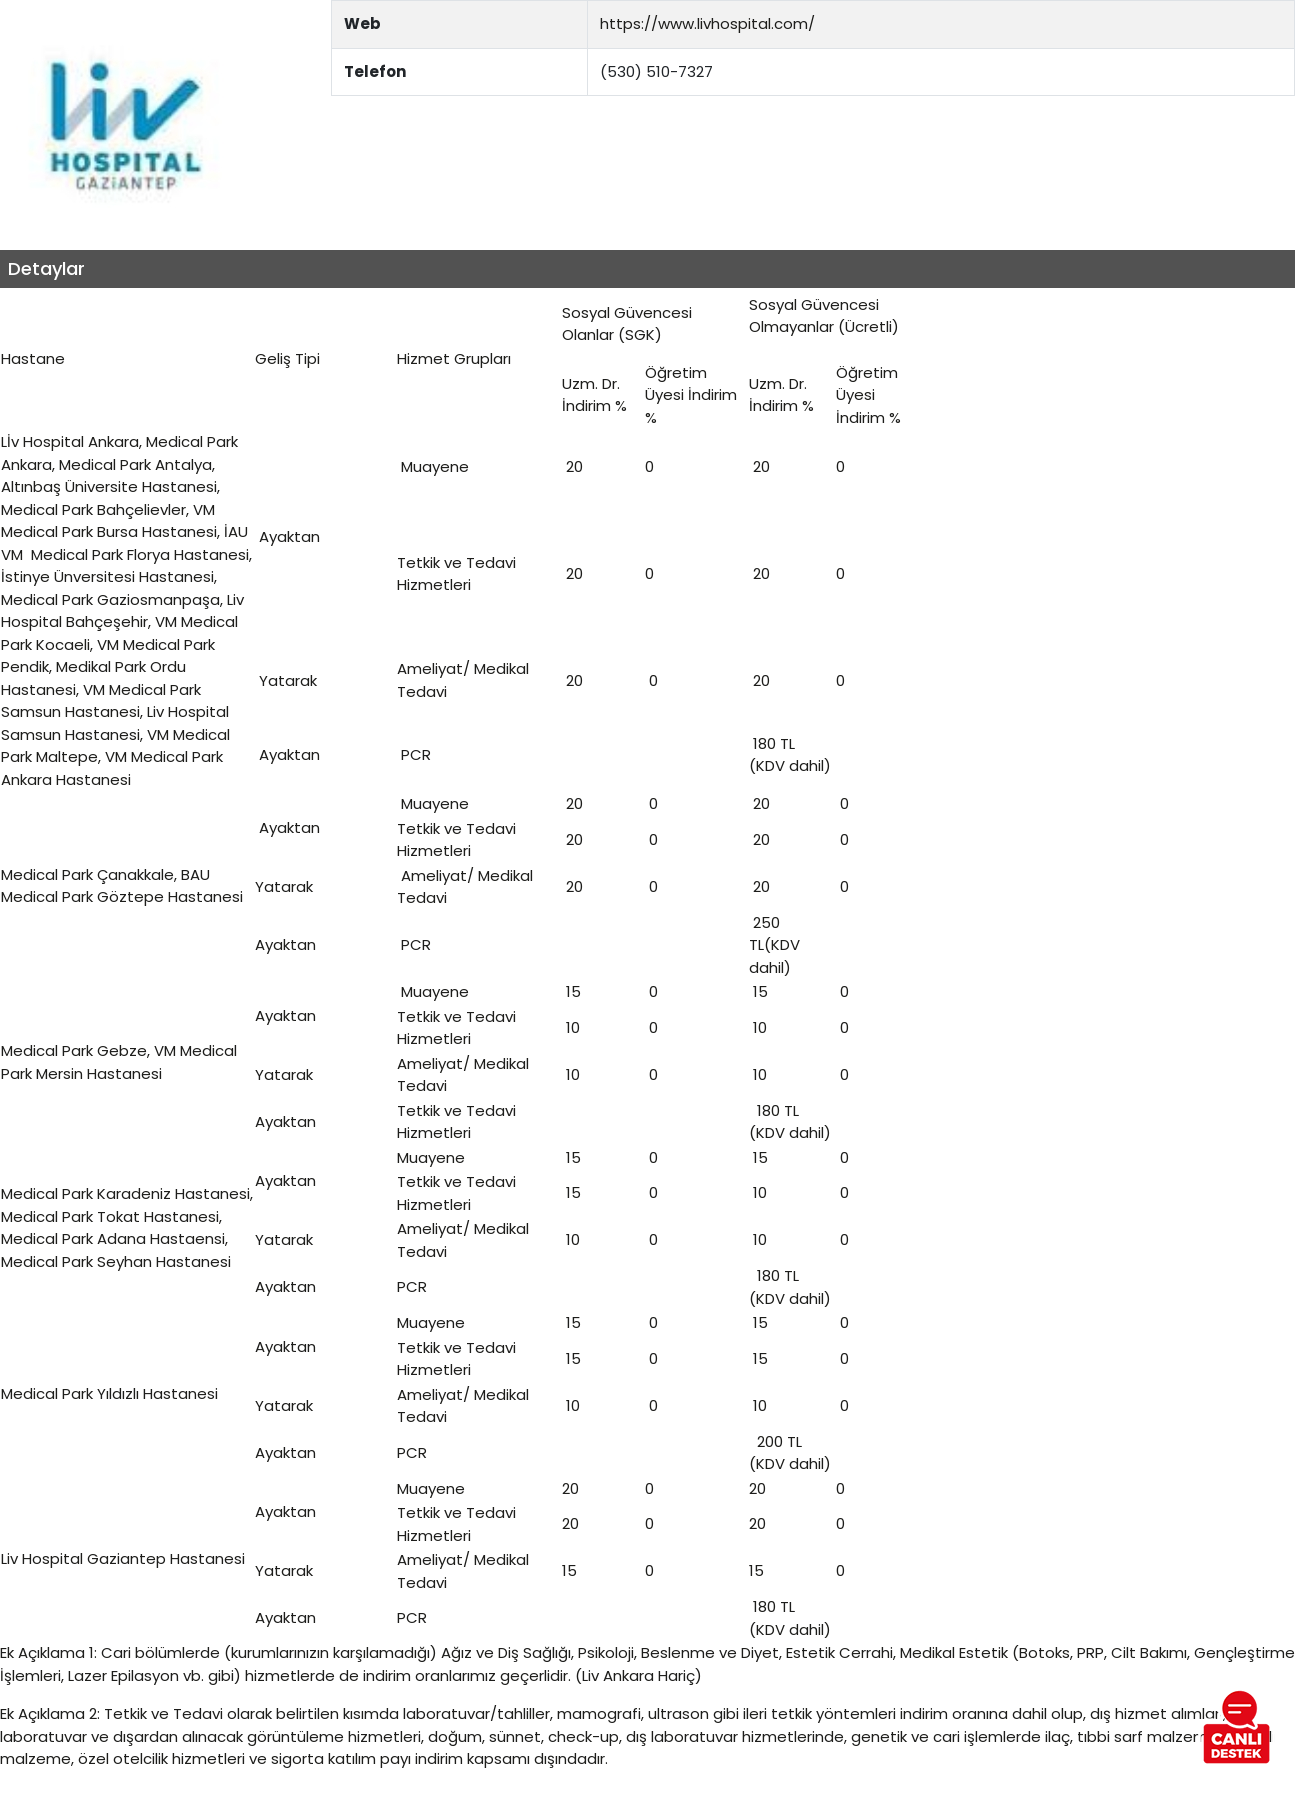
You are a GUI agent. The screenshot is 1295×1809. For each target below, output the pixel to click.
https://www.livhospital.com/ (707, 23)
